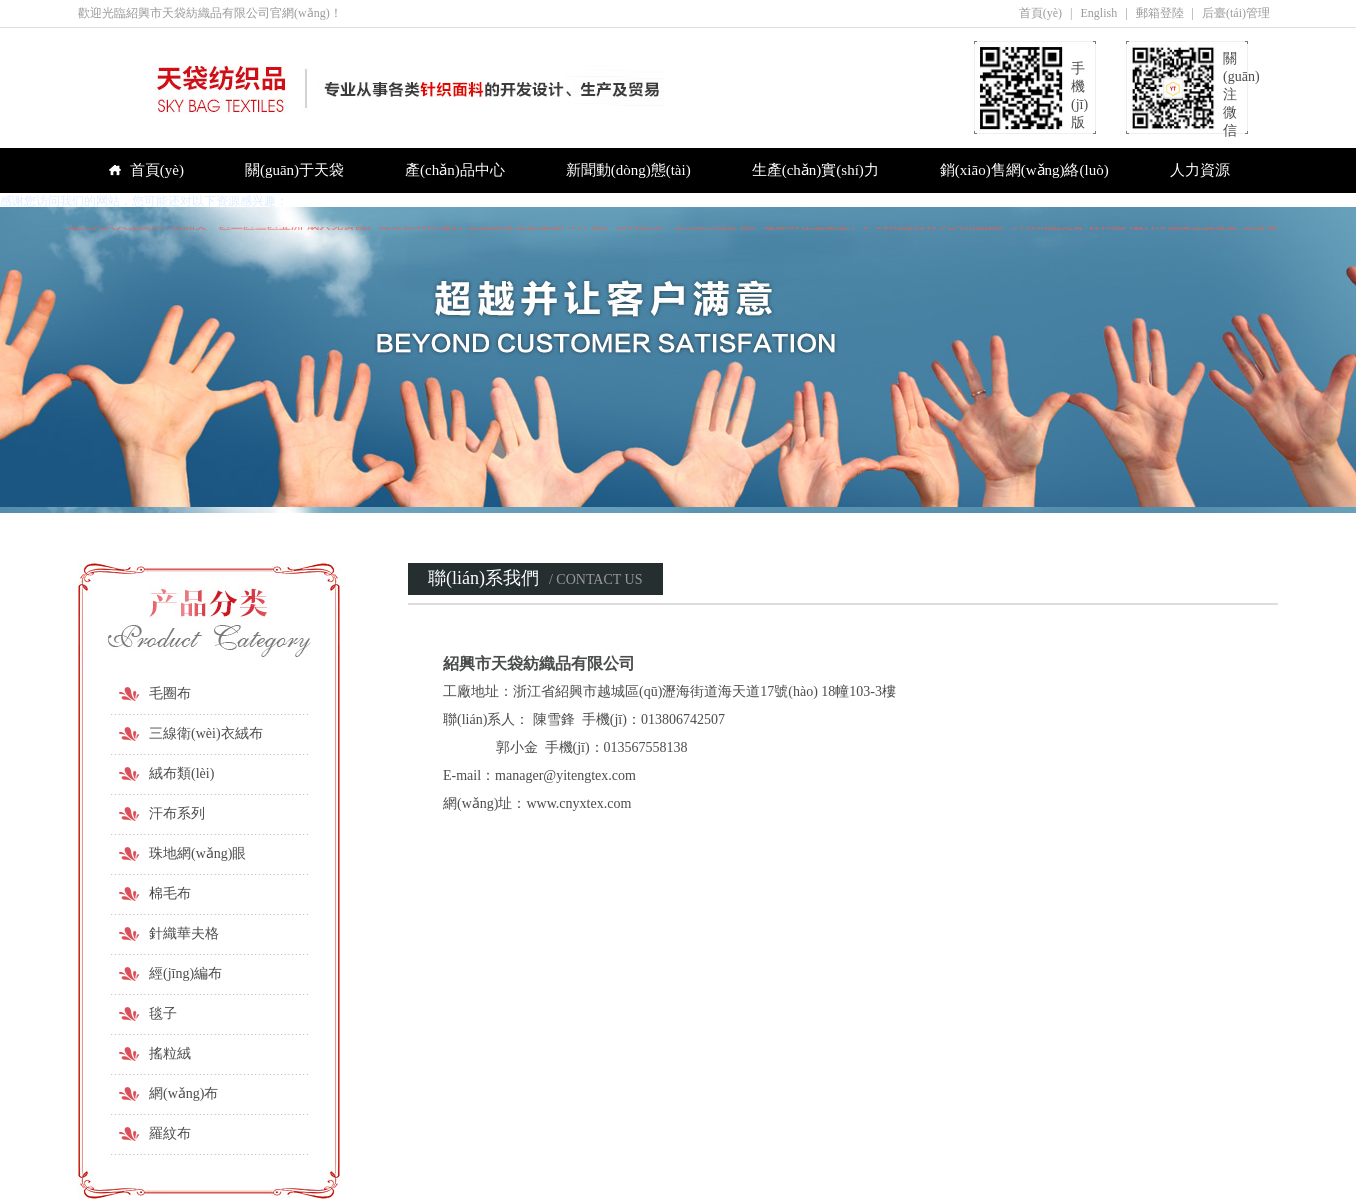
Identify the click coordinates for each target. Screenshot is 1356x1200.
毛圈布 (170, 693)
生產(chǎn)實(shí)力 (815, 170)
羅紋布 (170, 1133)
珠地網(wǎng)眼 (197, 853)
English (1099, 13)
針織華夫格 (184, 933)
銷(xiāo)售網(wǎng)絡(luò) (1024, 170)
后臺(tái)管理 (1236, 13)
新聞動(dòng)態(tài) (628, 170)
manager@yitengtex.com (565, 775)
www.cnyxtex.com (578, 803)
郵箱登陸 (1160, 13)
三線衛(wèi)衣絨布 (206, 733)
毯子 (163, 1013)
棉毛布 (170, 893)
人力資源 (1200, 170)
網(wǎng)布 (183, 1093)
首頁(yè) (1040, 13)
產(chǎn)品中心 (455, 170)
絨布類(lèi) (181, 773)
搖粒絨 (170, 1053)
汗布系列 (177, 813)
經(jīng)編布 (185, 973)
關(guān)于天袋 (294, 170)
